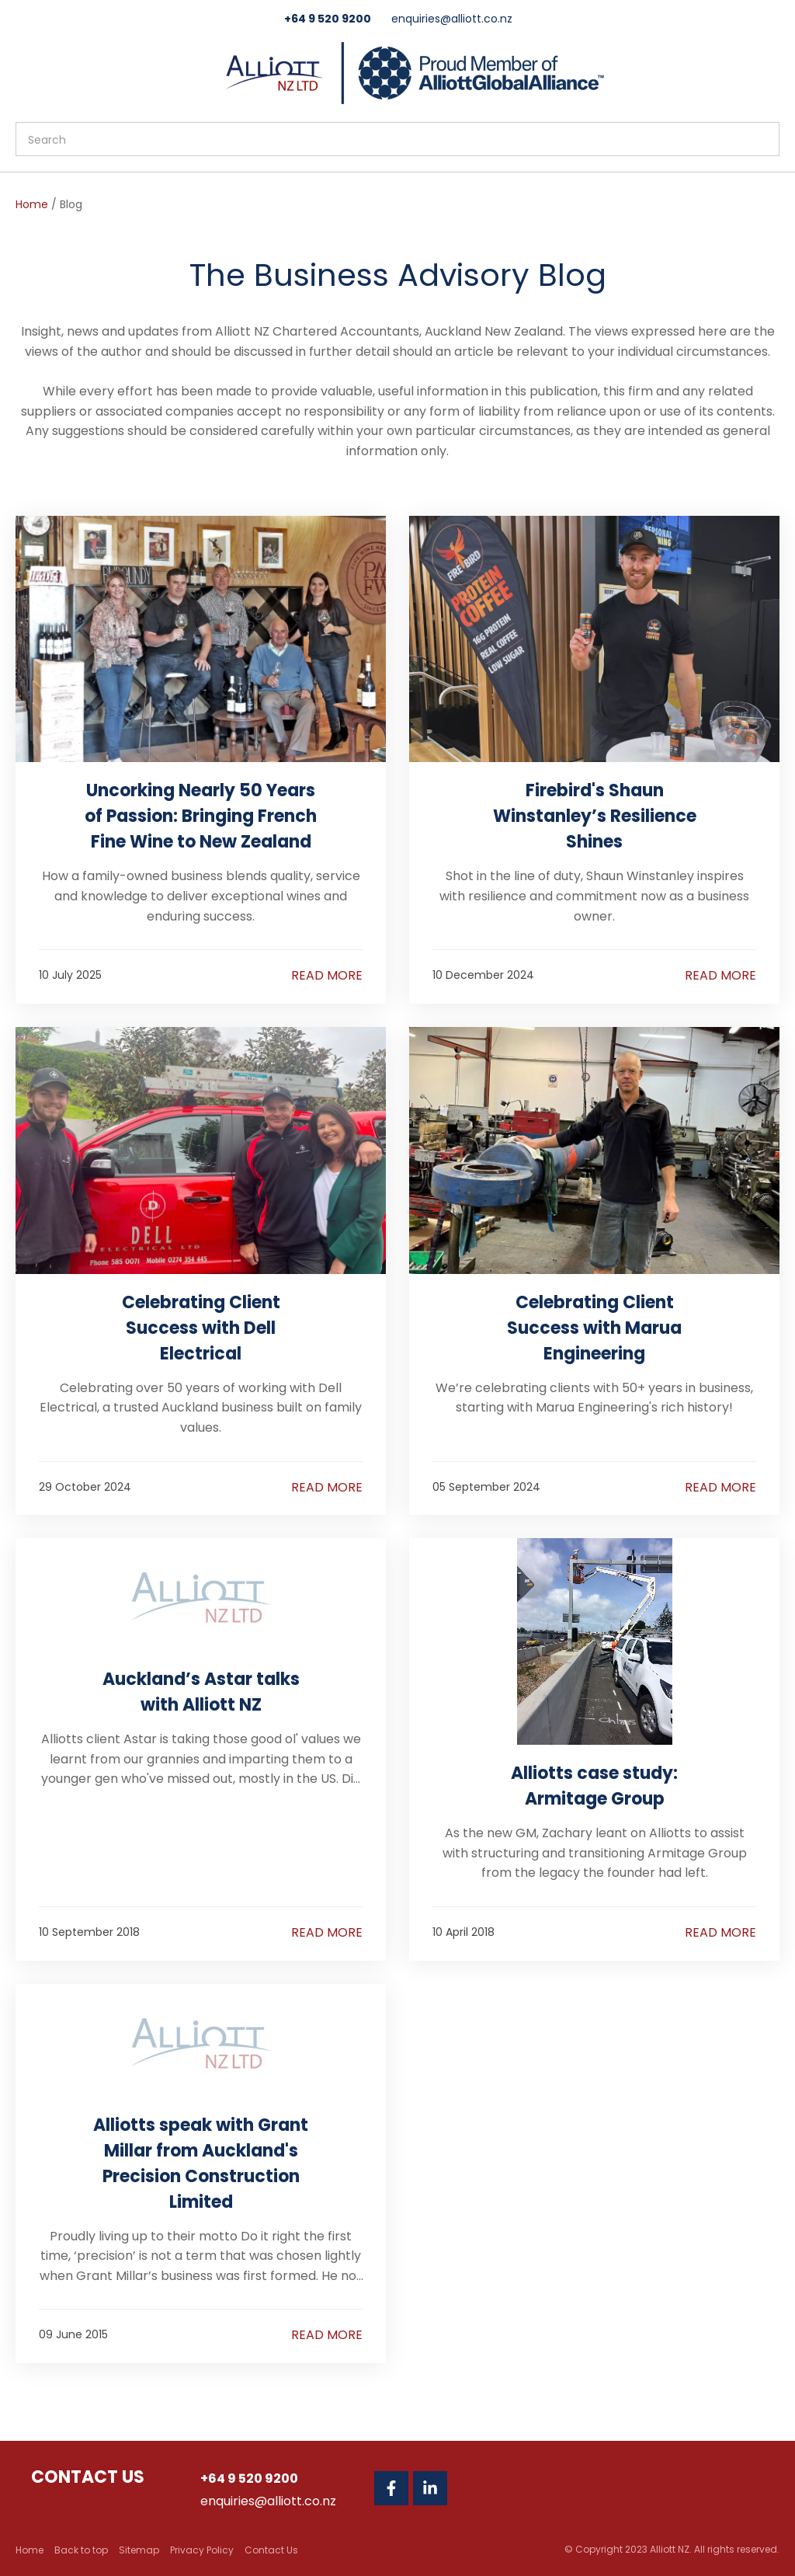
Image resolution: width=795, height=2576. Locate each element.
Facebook (391, 2488)
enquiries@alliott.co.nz (451, 18)
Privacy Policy (202, 2550)
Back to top (81, 2550)
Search (760, 139)
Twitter (469, 2488)
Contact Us (271, 2550)
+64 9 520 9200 (327, 18)
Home (32, 204)
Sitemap (139, 2550)
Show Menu (25, 71)
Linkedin (430, 2488)
